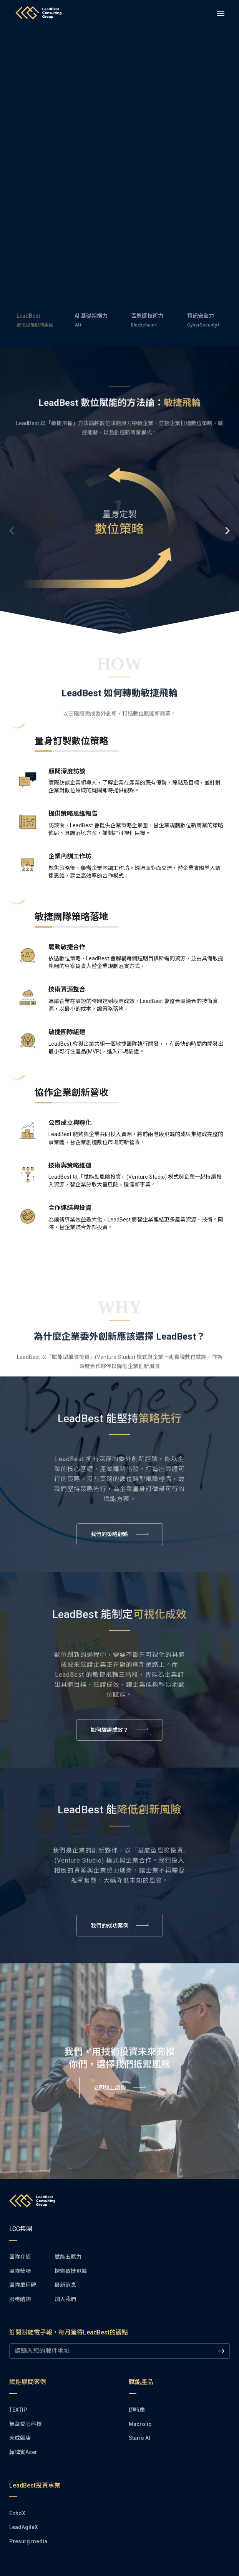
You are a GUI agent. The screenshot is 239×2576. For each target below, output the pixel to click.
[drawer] (220, 14)
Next (226, 531)
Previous (13, 531)
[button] (119, 529)
